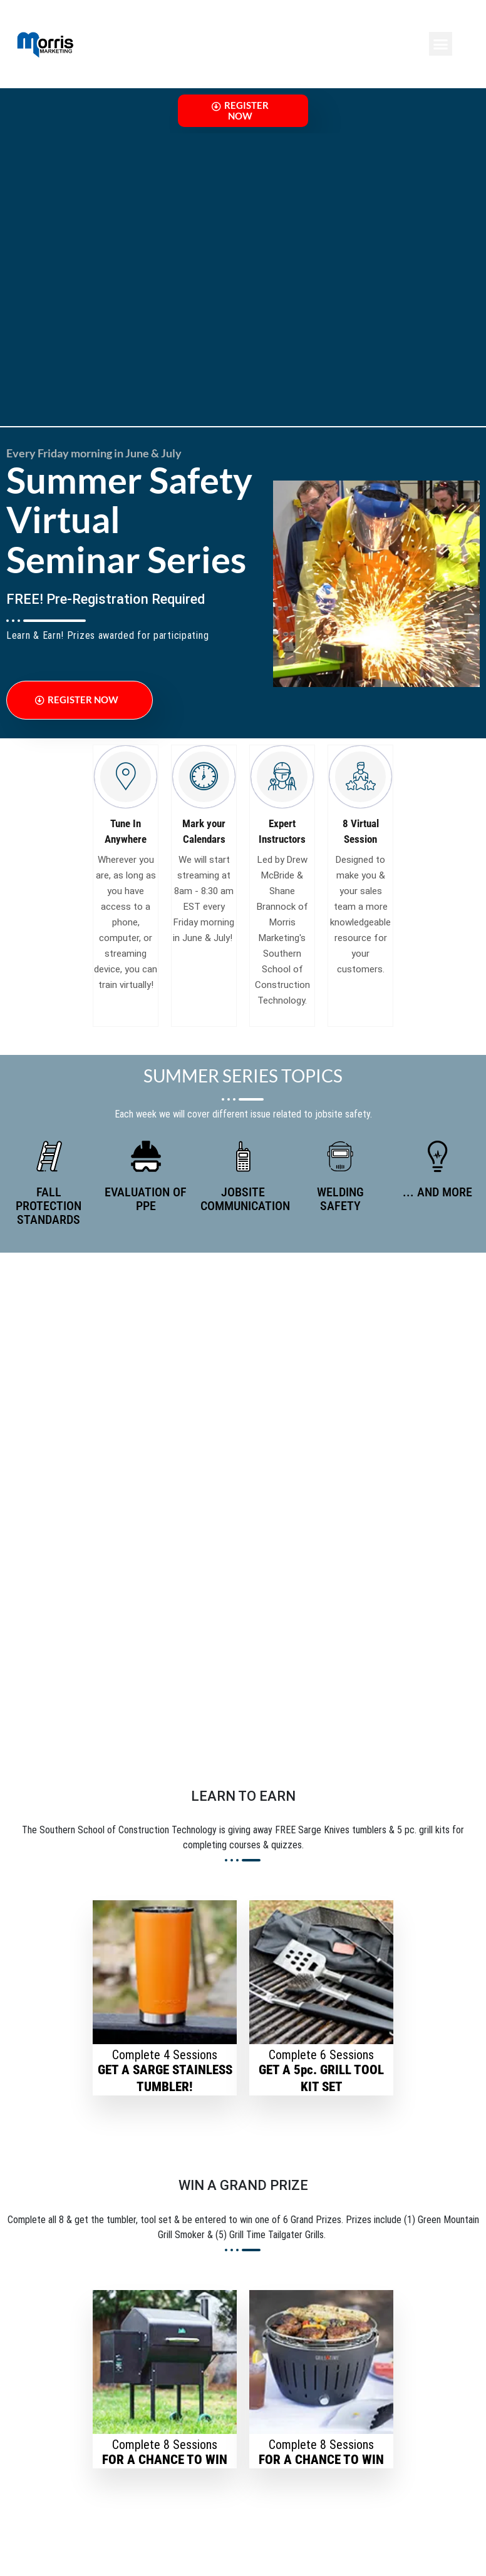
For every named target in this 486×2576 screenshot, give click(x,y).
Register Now (240, 116)
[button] (441, 44)
